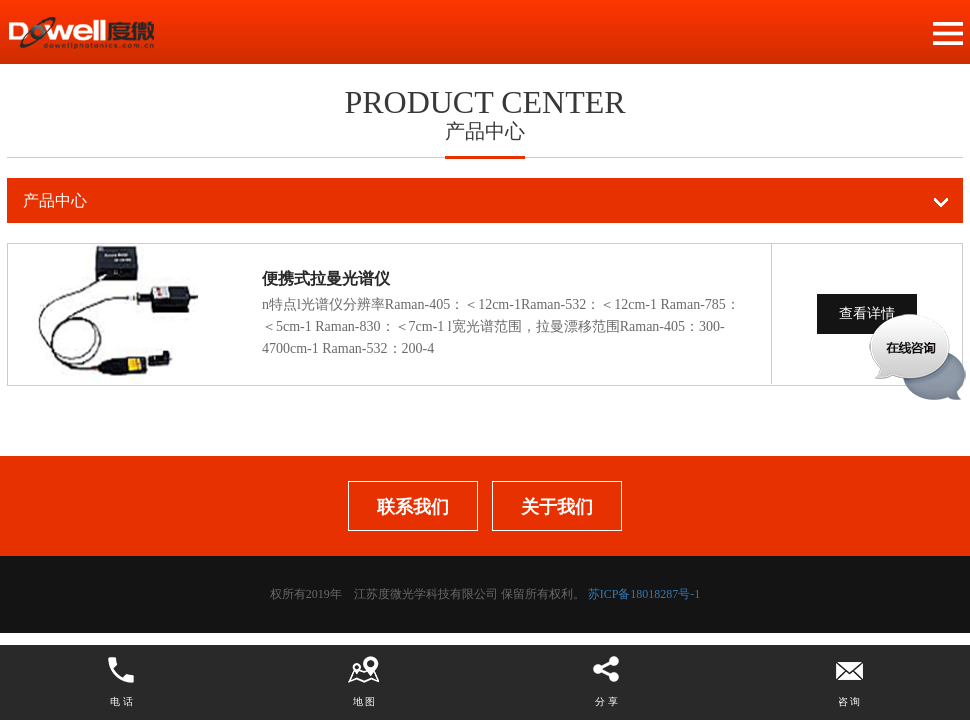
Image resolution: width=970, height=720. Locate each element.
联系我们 (413, 507)
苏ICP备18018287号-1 (644, 594)
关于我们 (557, 507)
